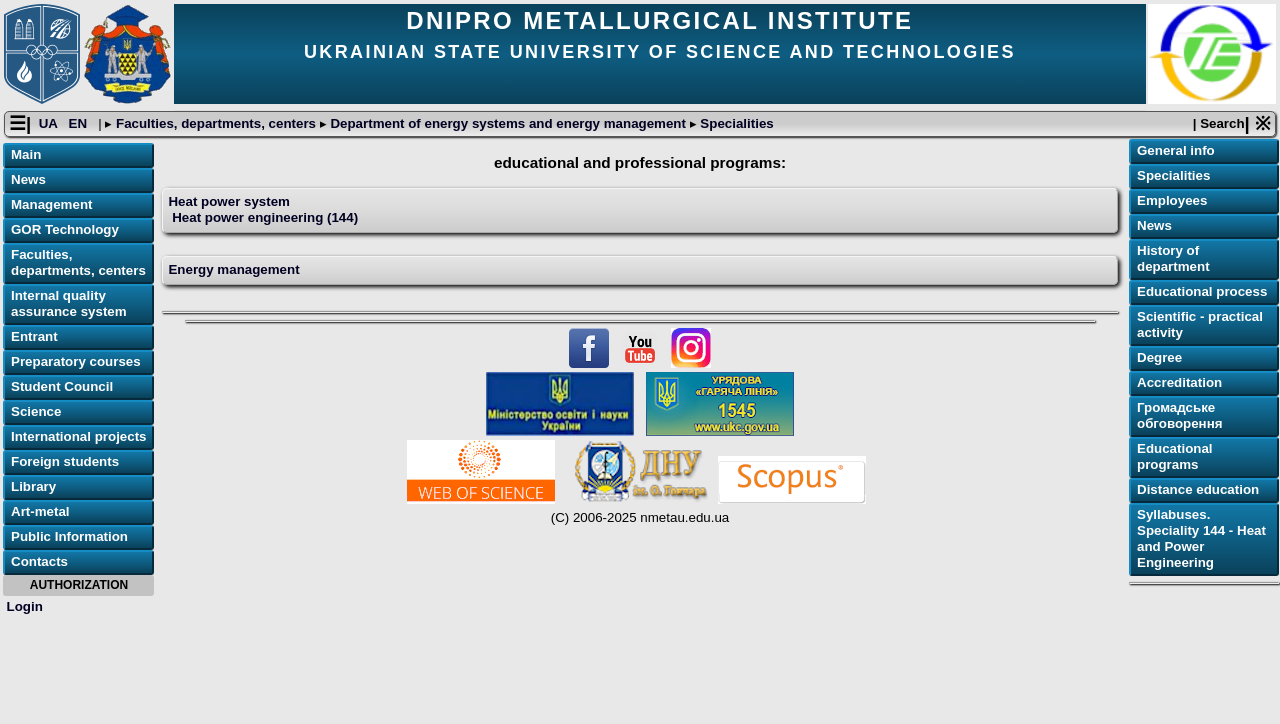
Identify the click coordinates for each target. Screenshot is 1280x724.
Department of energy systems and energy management (508, 123)
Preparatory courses (76, 361)
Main (26, 154)
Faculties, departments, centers (215, 123)
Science (36, 411)
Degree (1159, 357)
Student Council (62, 386)
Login (25, 606)
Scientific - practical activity (1200, 324)
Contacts (39, 561)
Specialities (735, 123)
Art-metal (40, 511)
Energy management (233, 269)
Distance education (1198, 489)
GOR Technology (65, 229)
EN (80, 123)
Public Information (69, 536)
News (28, 179)
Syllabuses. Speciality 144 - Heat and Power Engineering (1201, 538)
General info (1176, 150)
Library (33, 486)
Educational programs (1175, 456)
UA (50, 123)
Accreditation (1179, 382)
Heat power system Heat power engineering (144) (263, 209)
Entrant (34, 336)
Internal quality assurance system (69, 303)
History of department (1173, 258)
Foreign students (65, 461)
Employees (1172, 200)
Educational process (1202, 291)
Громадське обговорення (1179, 415)
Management (51, 204)
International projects (79, 436)
